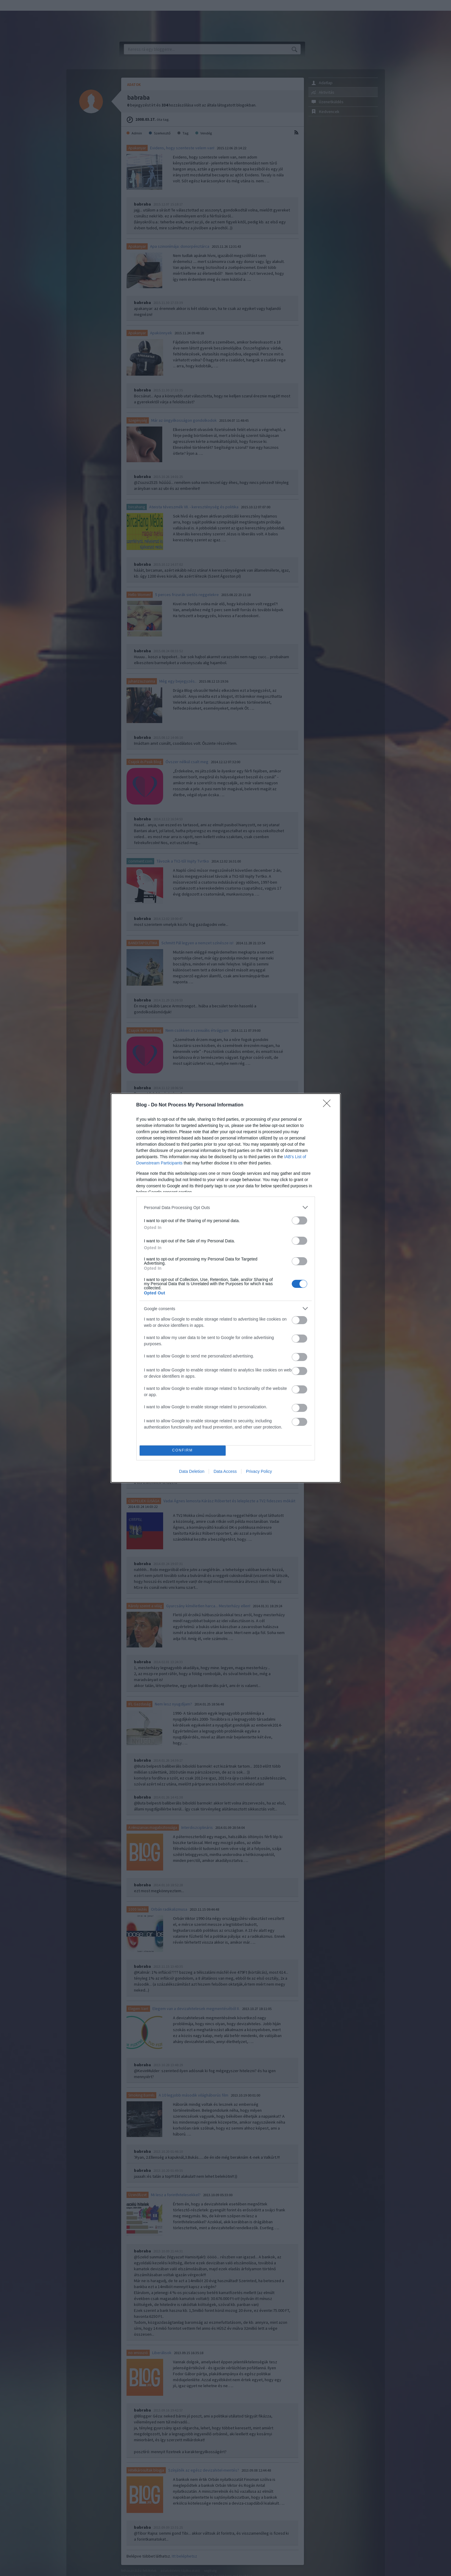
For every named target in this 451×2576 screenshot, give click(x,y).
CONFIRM (182, 1450)
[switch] (299, 1220)
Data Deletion (192, 1471)
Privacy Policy (259, 1471)
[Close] (328, 1105)
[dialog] (225, 1288)
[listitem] (225, 1207)
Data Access (225, 1471)
